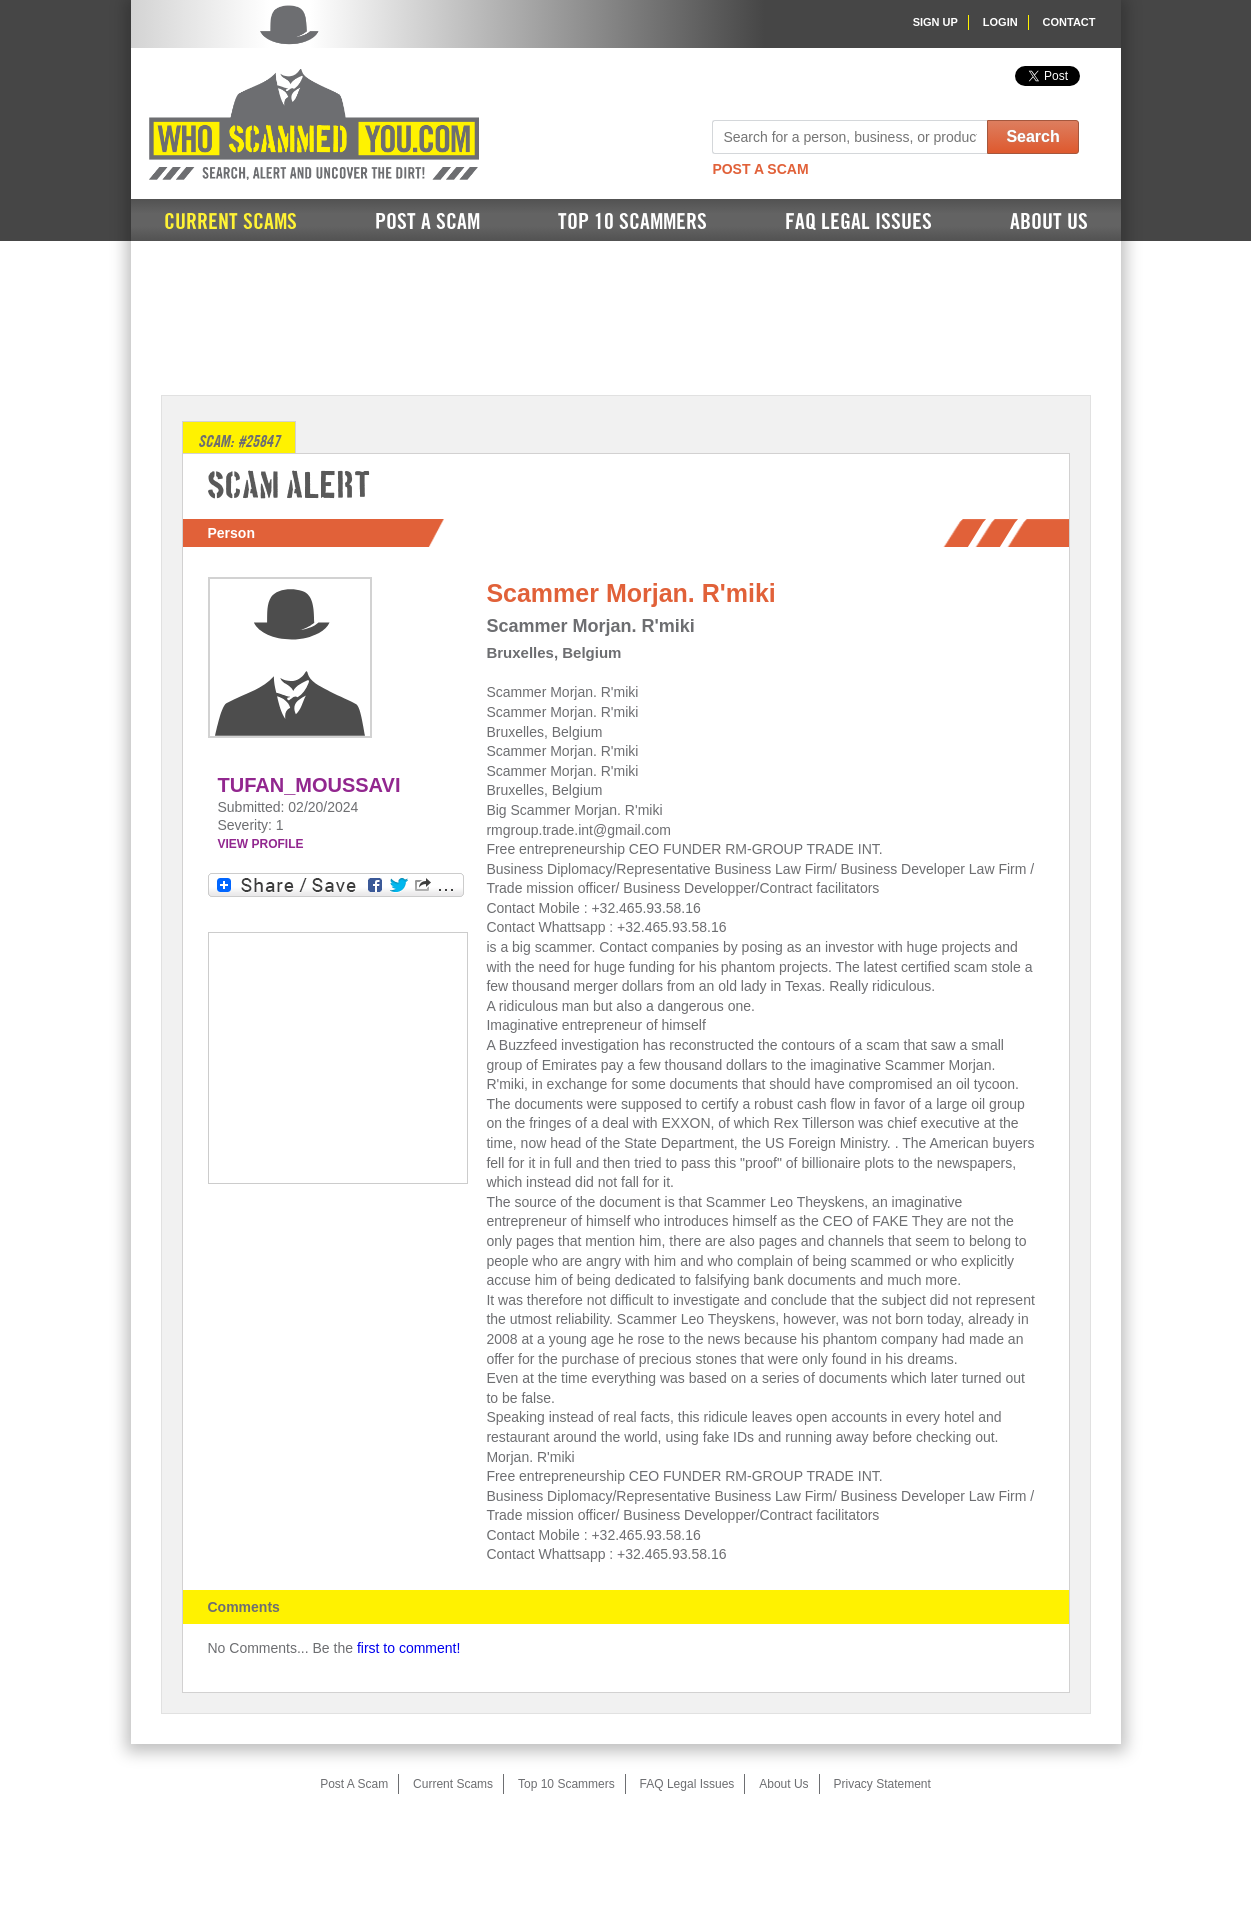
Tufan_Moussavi (309, 785)
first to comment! (408, 1648)
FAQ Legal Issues (858, 222)
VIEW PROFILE (261, 844)
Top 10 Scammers (632, 222)
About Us (1049, 222)
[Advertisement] (626, 316)
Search (1032, 136)
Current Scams (230, 222)
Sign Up (935, 22)
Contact (1069, 22)
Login (1000, 22)
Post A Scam (760, 169)
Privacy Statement (881, 1784)
